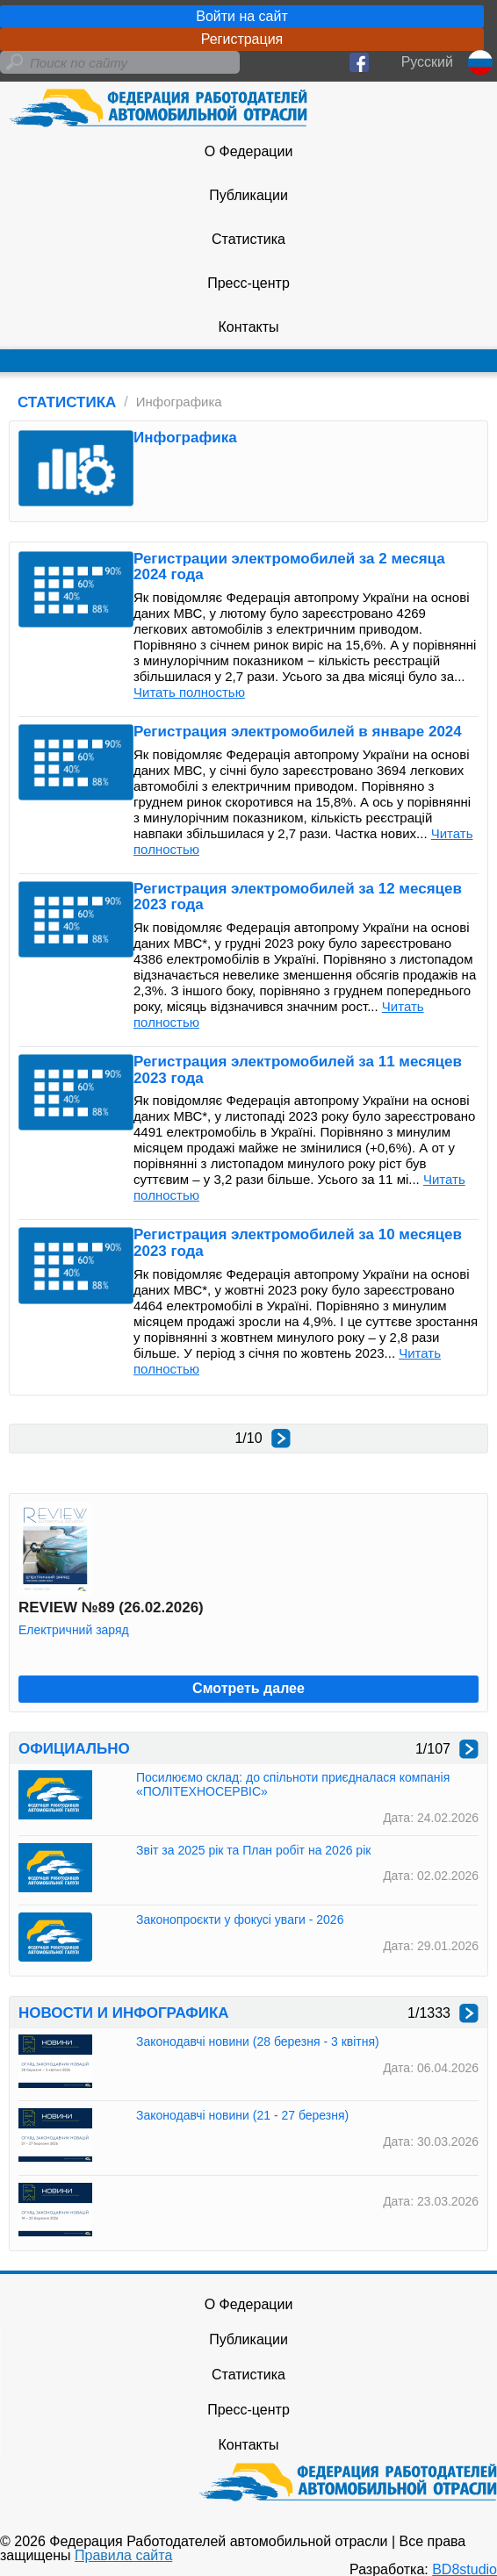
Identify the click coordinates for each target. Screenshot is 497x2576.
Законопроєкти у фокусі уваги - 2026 (239, 1919)
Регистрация (242, 39)
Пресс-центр (248, 283)
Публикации (248, 195)
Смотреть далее (248, 1688)
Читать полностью (189, 692)
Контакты (248, 326)
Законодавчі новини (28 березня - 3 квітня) (257, 2041)
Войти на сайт (242, 16)
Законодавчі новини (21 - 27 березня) (242, 2115)
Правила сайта (123, 2555)
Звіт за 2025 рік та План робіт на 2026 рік (253, 1850)
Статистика (248, 239)
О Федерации (249, 151)
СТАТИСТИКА (67, 402)
